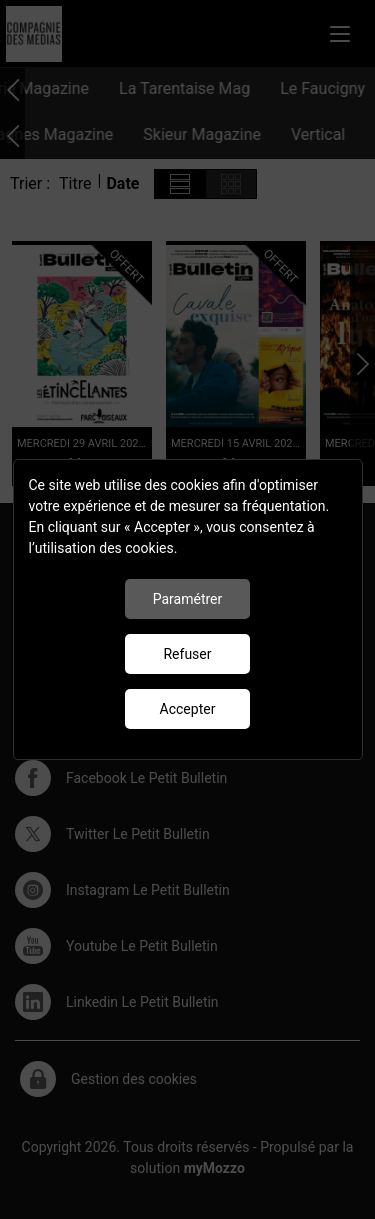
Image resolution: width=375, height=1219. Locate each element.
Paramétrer (188, 599)
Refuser (187, 654)
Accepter (188, 709)
